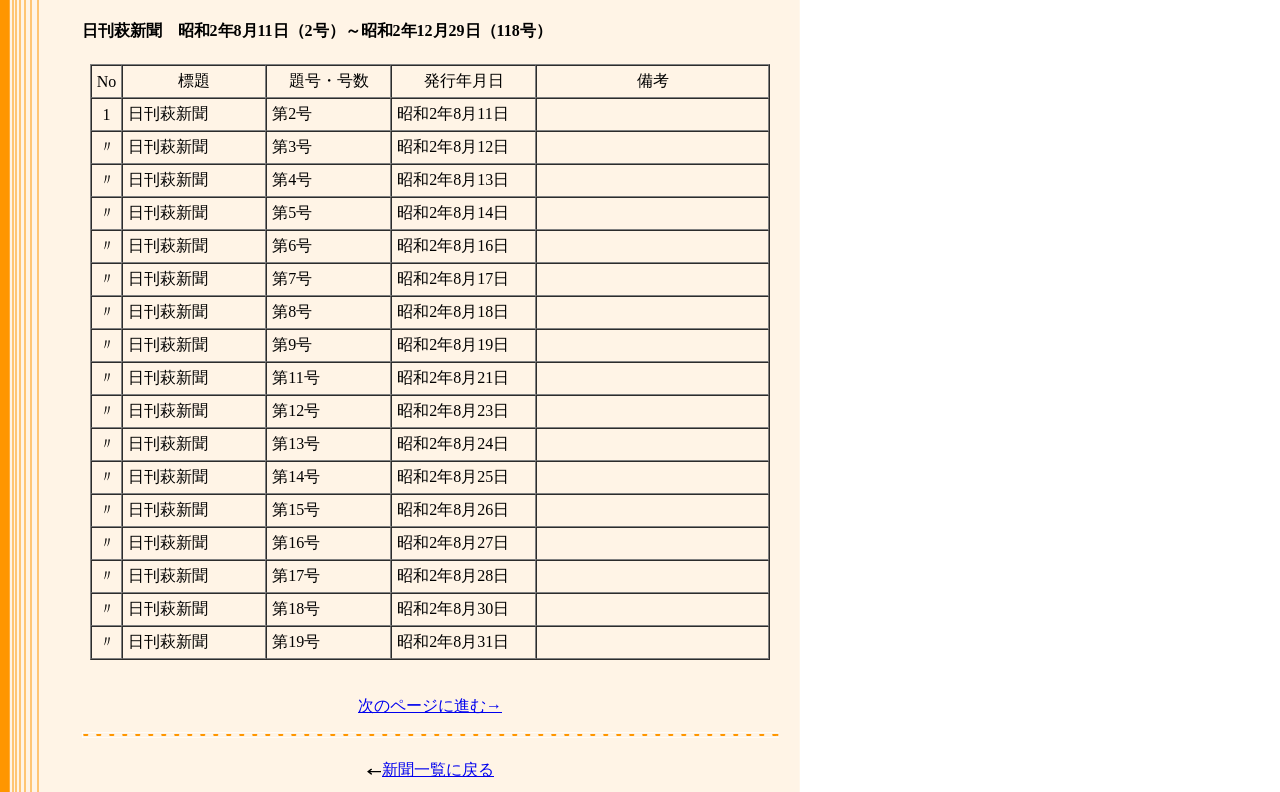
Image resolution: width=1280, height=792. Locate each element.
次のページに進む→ (430, 705)
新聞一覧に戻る (438, 769)
